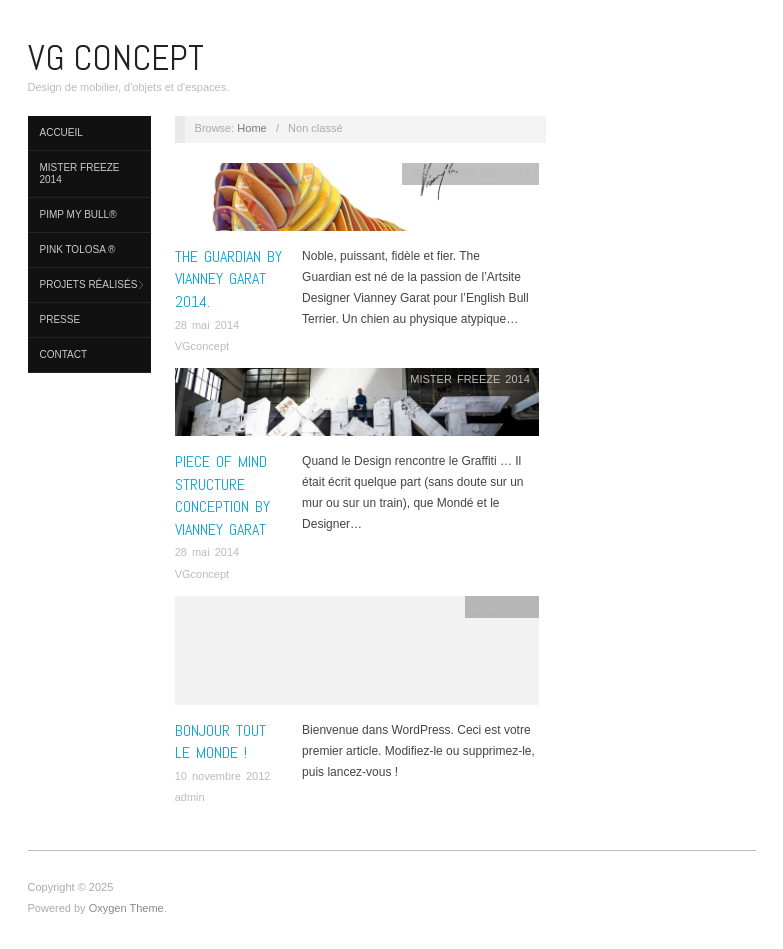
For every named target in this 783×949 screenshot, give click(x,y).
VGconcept (202, 346)
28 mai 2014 (207, 325)
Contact (64, 354)
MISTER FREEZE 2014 (80, 173)
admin (190, 797)
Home (251, 128)
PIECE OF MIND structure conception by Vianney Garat (222, 495)
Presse (60, 319)
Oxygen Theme (126, 908)
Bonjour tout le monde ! (220, 741)
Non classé (501, 606)
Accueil (61, 132)
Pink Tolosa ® (78, 249)
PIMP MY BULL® (78, 214)
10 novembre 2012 (223, 776)
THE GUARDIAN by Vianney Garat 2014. (228, 279)
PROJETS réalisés (89, 284)
